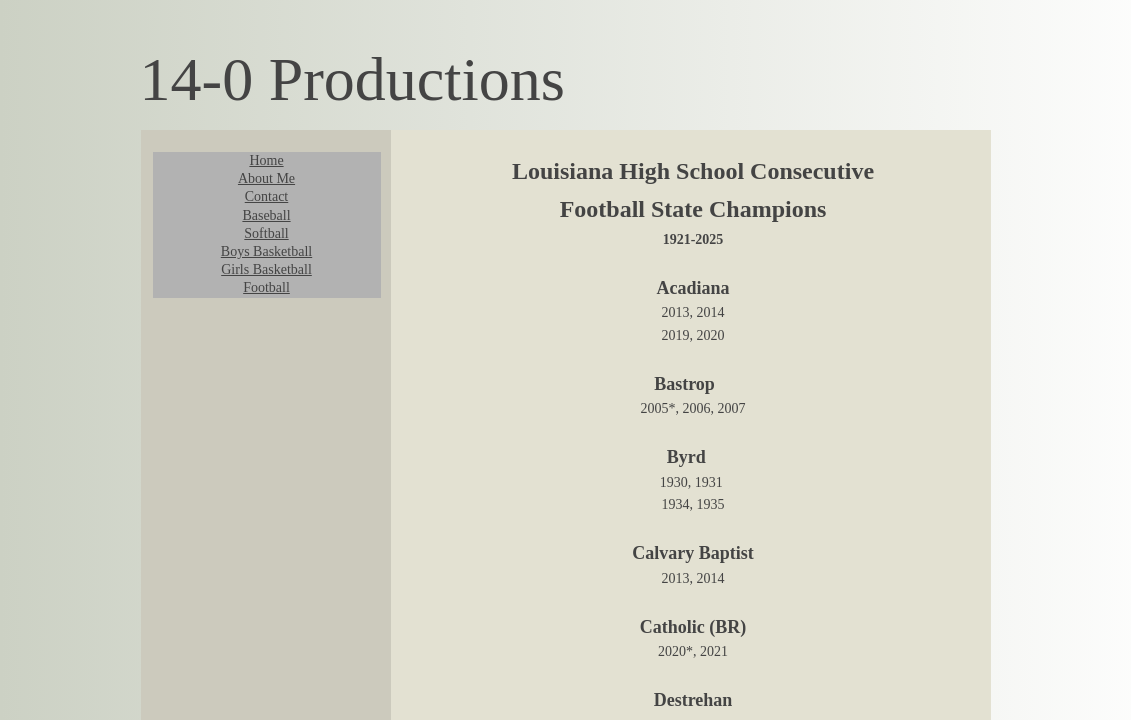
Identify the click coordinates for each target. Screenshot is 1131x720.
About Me (266, 178)
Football (266, 287)
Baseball (266, 215)
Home (266, 160)
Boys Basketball (266, 251)
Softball (266, 233)
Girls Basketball (266, 269)
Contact (267, 196)
